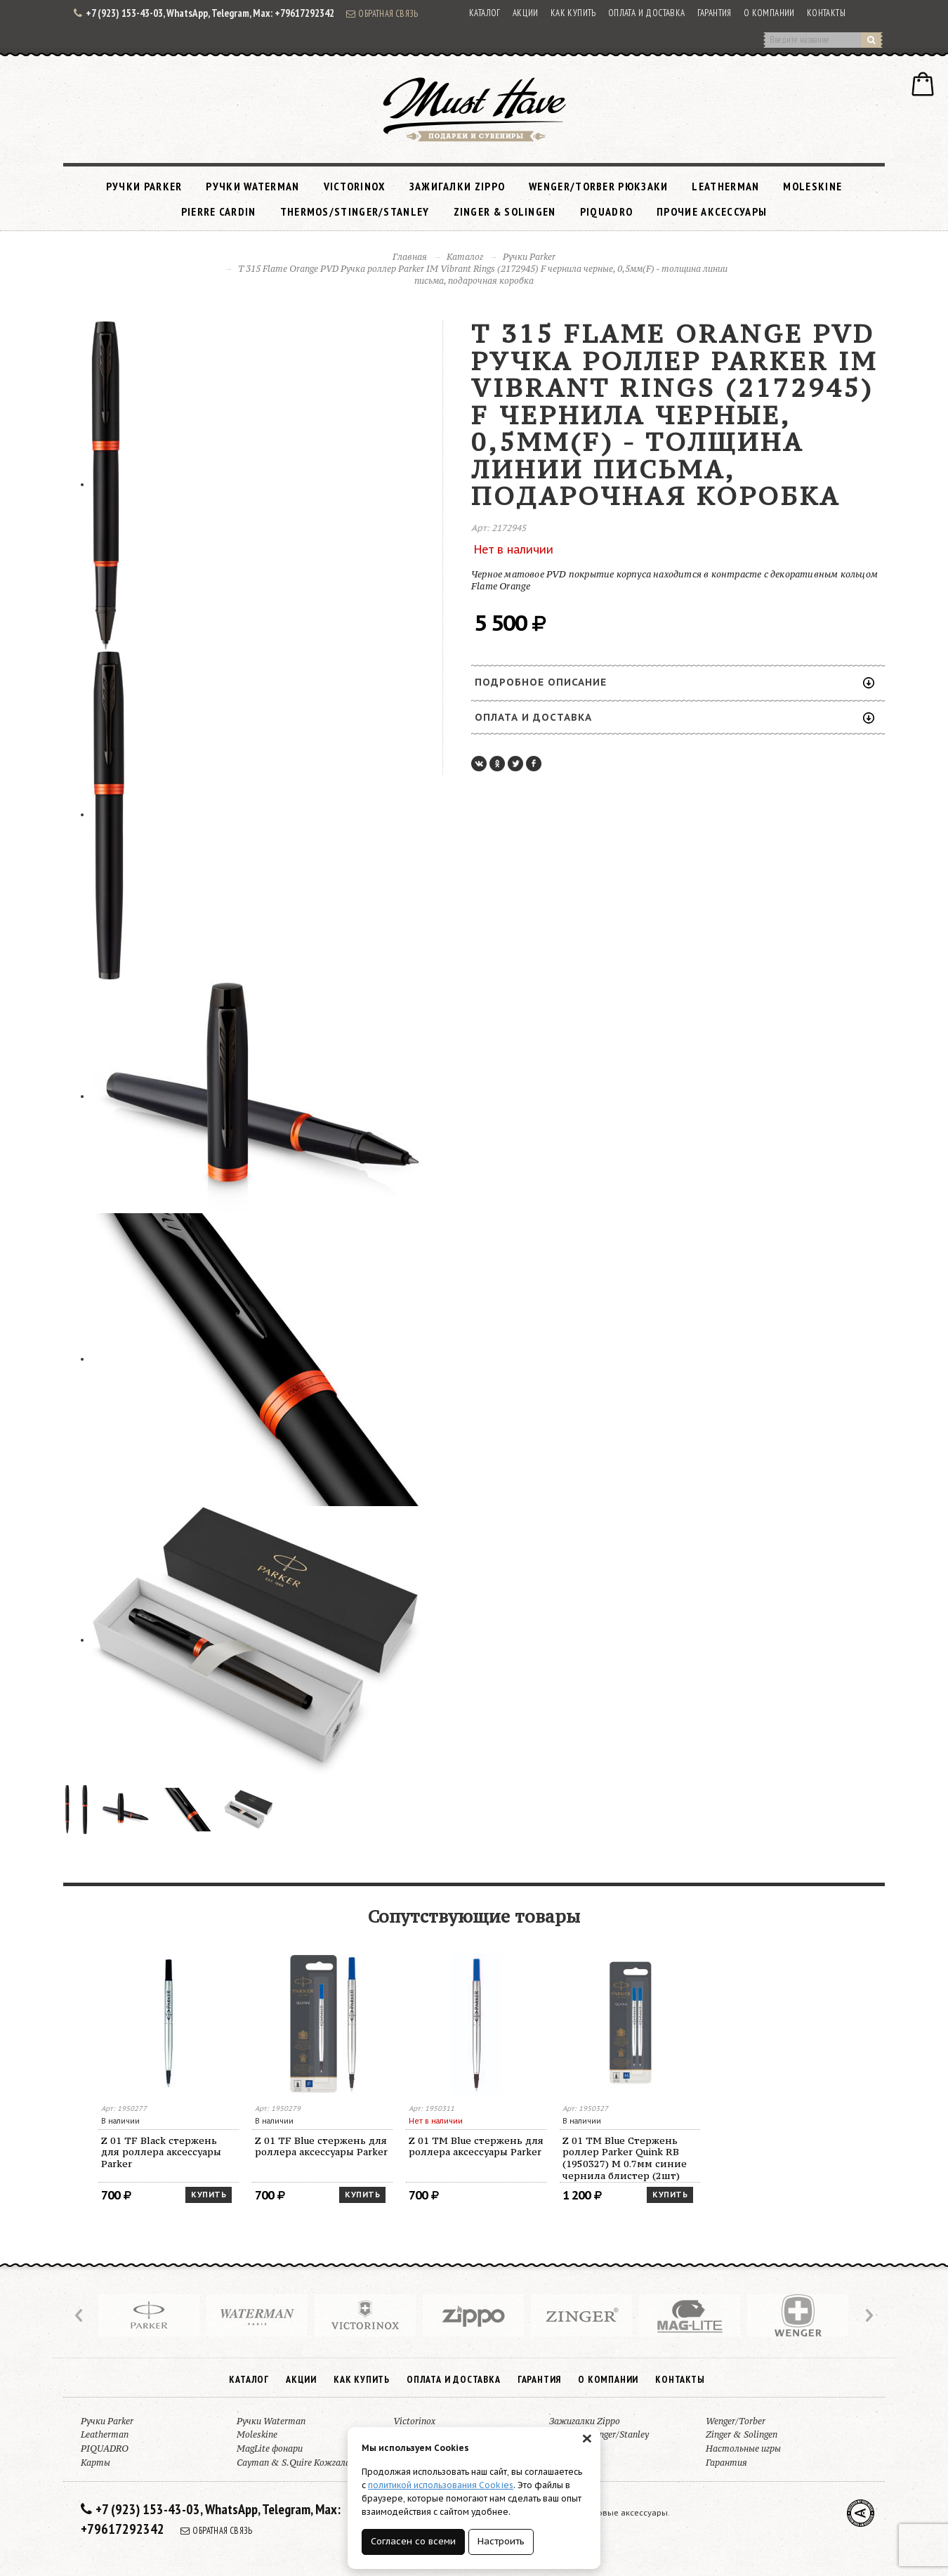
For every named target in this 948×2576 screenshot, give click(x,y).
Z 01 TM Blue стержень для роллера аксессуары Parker (476, 2146)
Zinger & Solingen (505, 211)
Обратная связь (382, 13)
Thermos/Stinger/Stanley (355, 211)
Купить (208, 2194)
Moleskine (812, 186)
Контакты (826, 13)
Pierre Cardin (218, 211)
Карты (95, 2462)
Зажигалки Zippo (457, 186)
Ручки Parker (144, 186)
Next (868, 2315)
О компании (769, 13)
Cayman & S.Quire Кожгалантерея (309, 2462)
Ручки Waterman (252, 186)
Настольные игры (743, 2448)
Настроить (501, 2541)
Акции (526, 13)
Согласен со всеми (413, 2541)
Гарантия (714, 13)
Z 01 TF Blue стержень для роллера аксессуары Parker (321, 2146)
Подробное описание (674, 682)
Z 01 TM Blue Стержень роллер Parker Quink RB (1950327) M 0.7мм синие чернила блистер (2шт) (624, 2158)
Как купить (573, 13)
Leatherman (725, 186)
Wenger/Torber (735, 2421)
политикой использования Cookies (440, 2485)
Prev (80, 2315)
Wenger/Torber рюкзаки (598, 186)
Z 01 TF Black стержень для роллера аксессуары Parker (161, 2152)
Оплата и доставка (646, 13)
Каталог (485, 13)
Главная (410, 256)
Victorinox (355, 186)
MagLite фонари (270, 2448)
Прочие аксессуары (712, 211)
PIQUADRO (606, 211)
